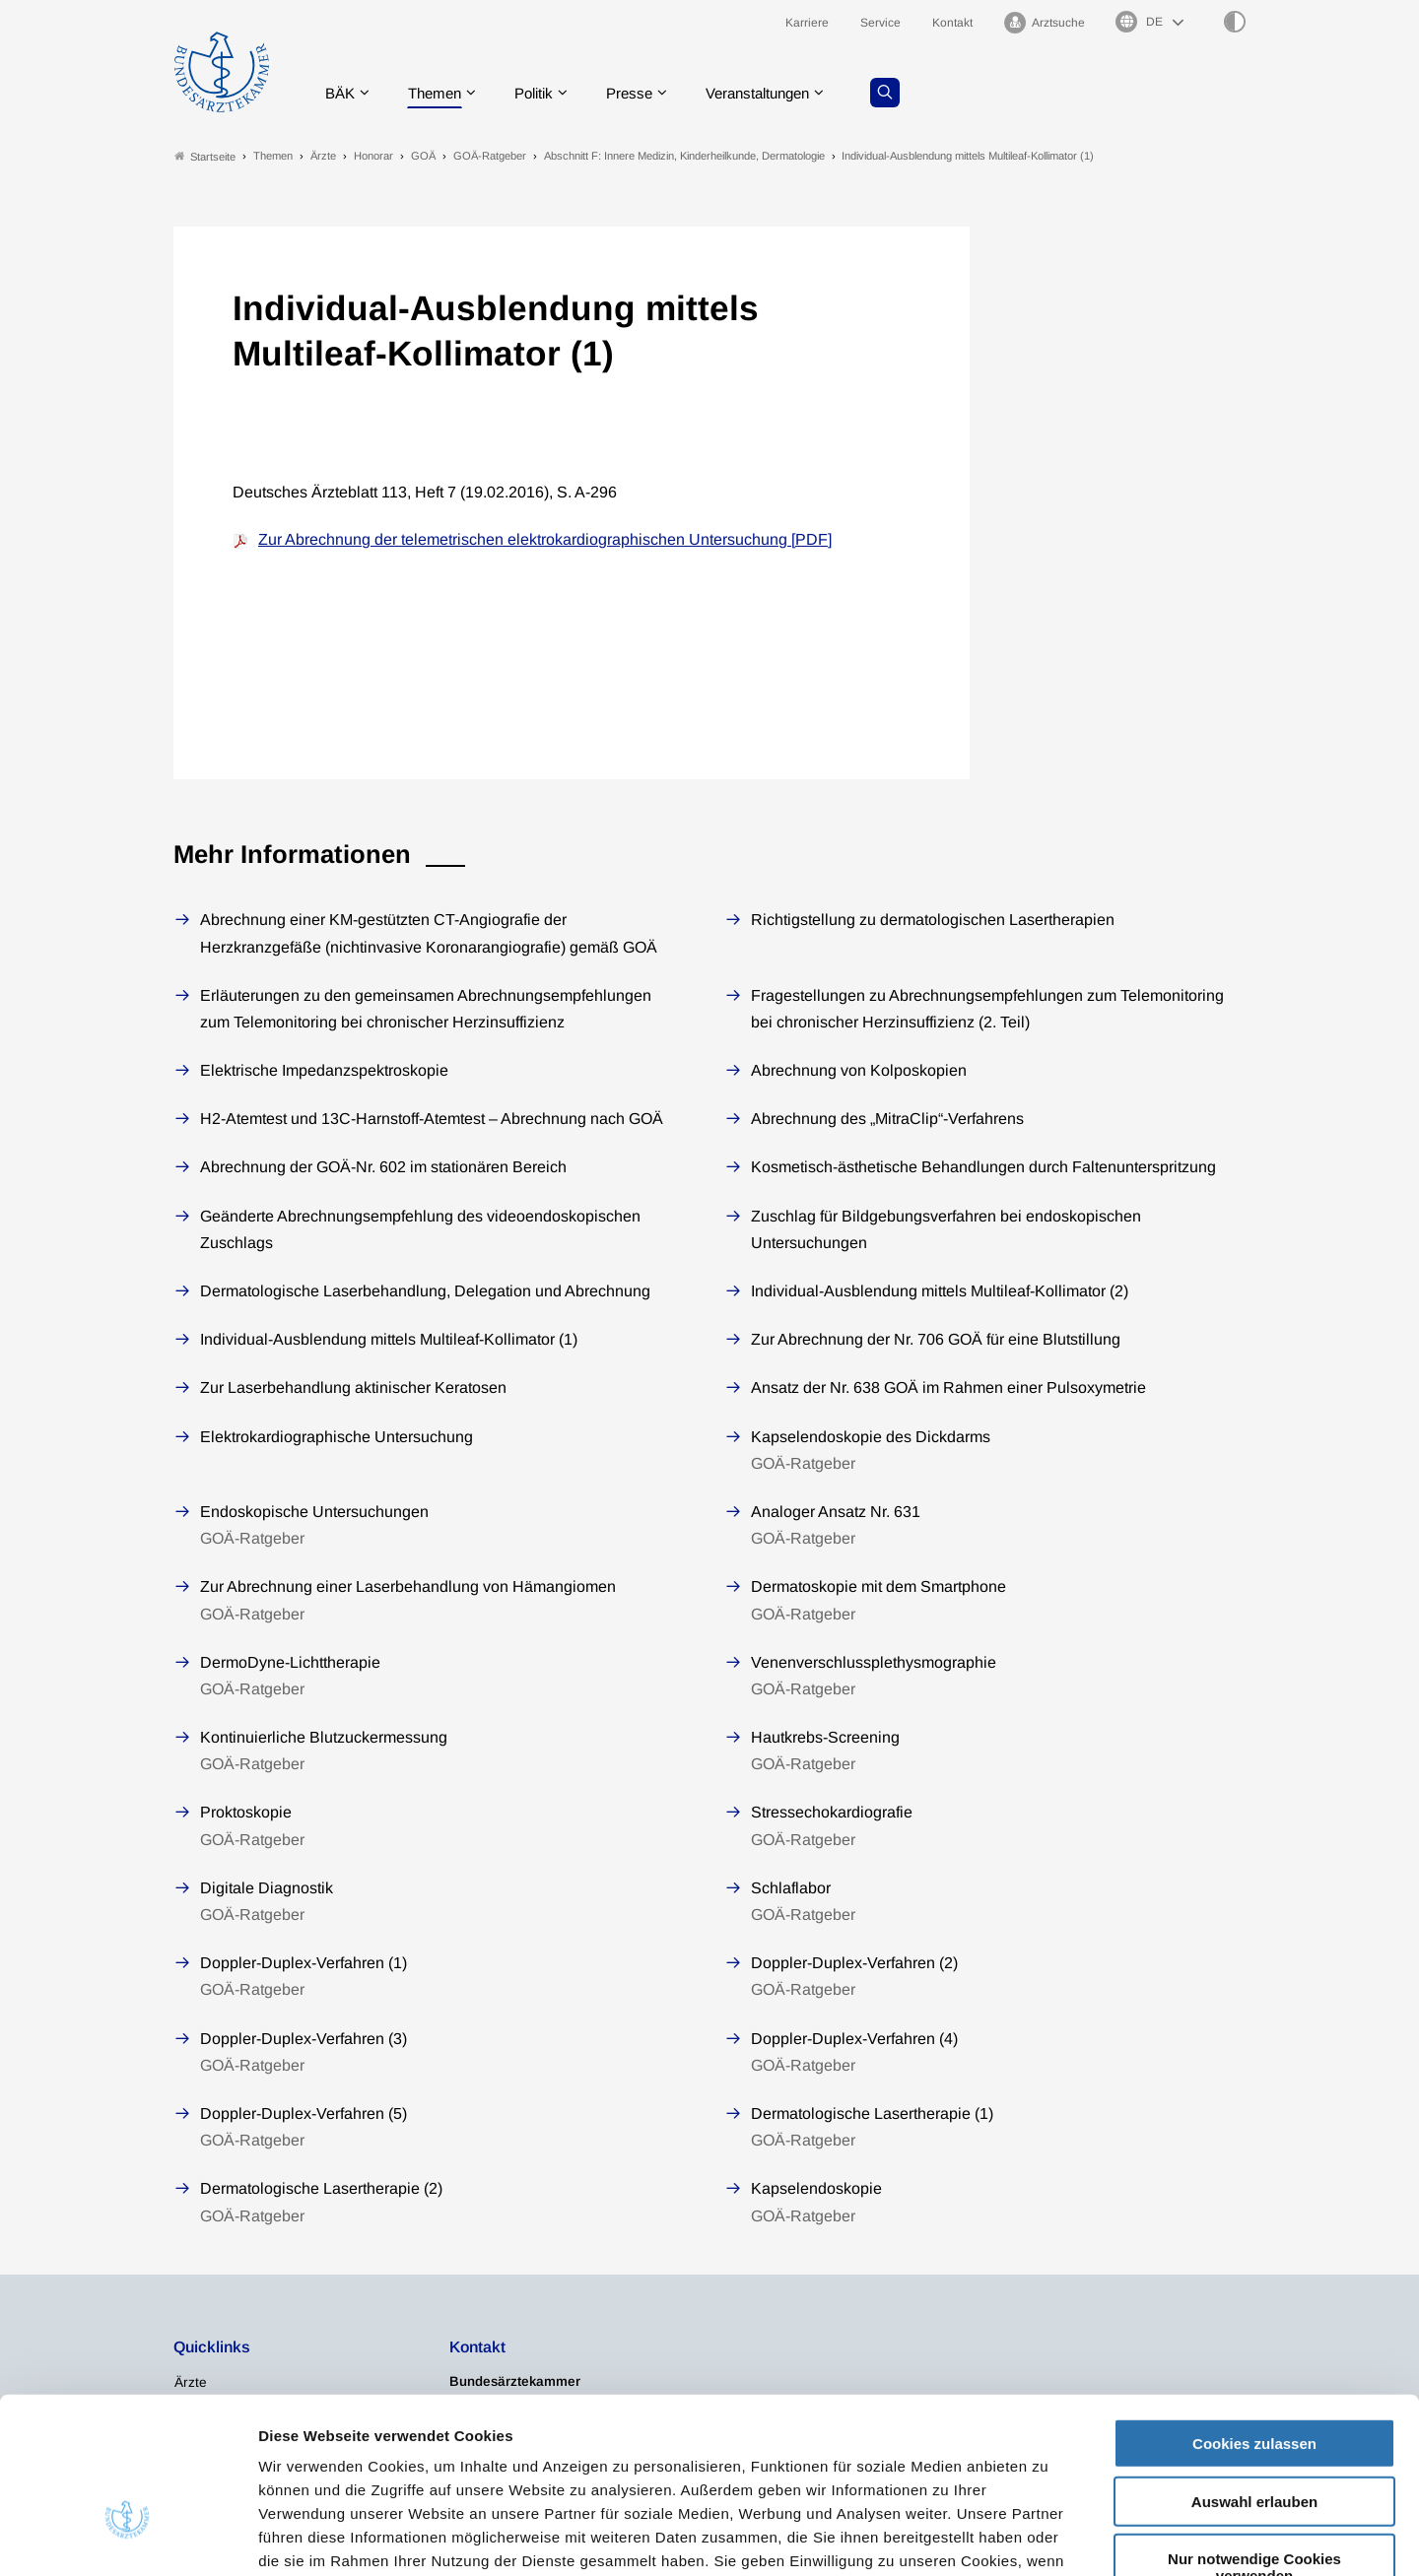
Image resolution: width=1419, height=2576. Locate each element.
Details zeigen (1049, 2537)
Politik (543, 93)
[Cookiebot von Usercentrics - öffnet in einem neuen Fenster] (127, 2537)
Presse (642, 93)
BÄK (340, 93)
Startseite (205, 156)
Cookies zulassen (1254, 2316)
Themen (439, 93)
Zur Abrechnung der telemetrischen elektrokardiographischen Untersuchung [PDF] (545, 539)
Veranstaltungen (777, 93)
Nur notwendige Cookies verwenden (1254, 2440)
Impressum (756, 2457)
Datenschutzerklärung (617, 2457)
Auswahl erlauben (1254, 2374)
